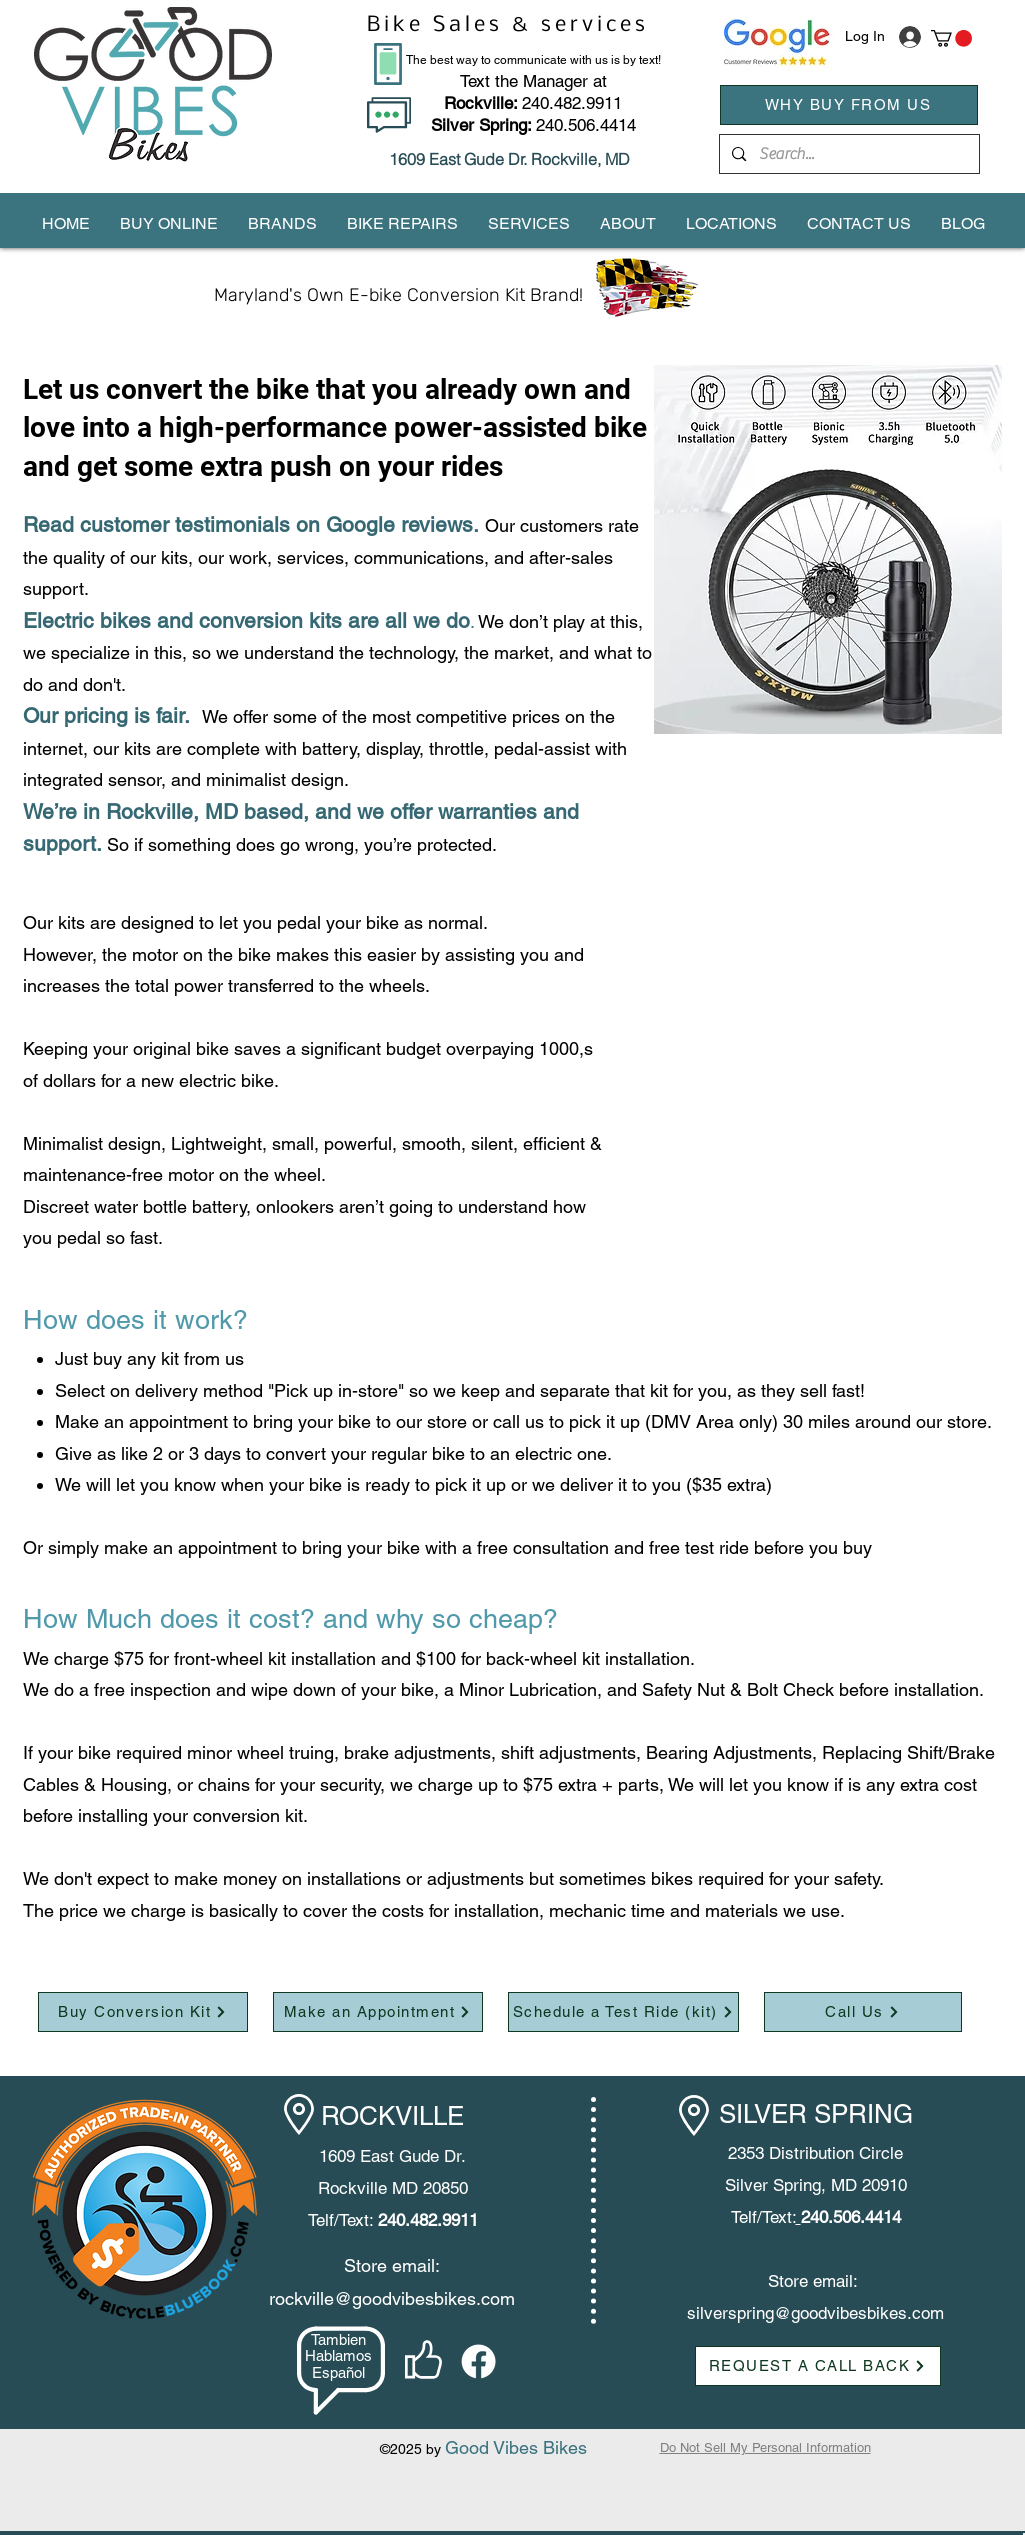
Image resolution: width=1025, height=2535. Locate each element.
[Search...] (848, 154)
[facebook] (478, 2361)
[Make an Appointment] (378, 2012)
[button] (951, 38)
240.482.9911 (533, 103)
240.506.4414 (586, 125)
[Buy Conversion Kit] (143, 2012)
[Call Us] (863, 2012)
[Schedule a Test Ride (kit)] (623, 2012)
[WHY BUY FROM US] (849, 105)
